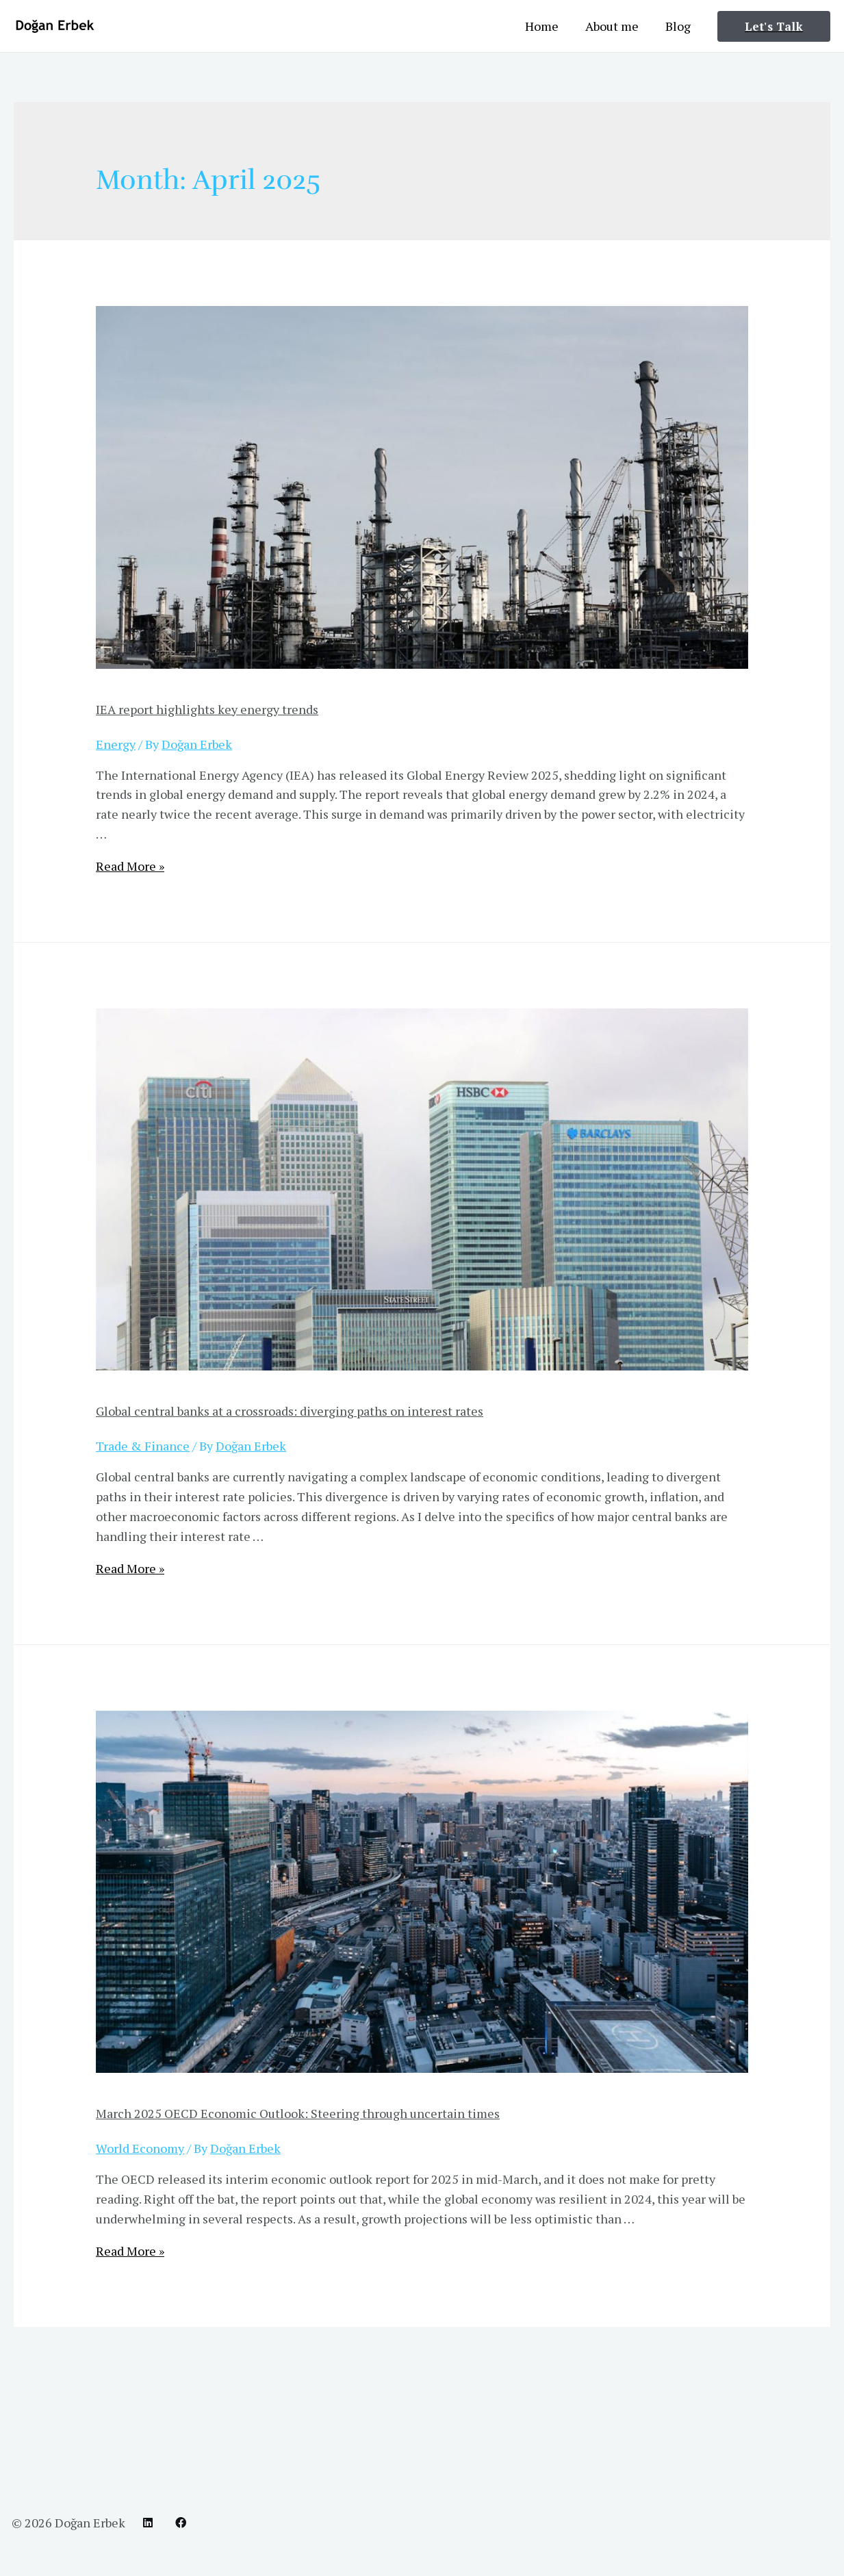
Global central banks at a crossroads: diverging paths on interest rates (289, 1411)
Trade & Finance (143, 1446)
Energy (116, 744)
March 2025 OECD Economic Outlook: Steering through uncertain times (298, 2113)
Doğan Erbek (90, 2522)
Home (546, 26)
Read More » (130, 866)
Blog (678, 26)
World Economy (140, 2148)
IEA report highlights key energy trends (207, 709)
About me (614, 26)
